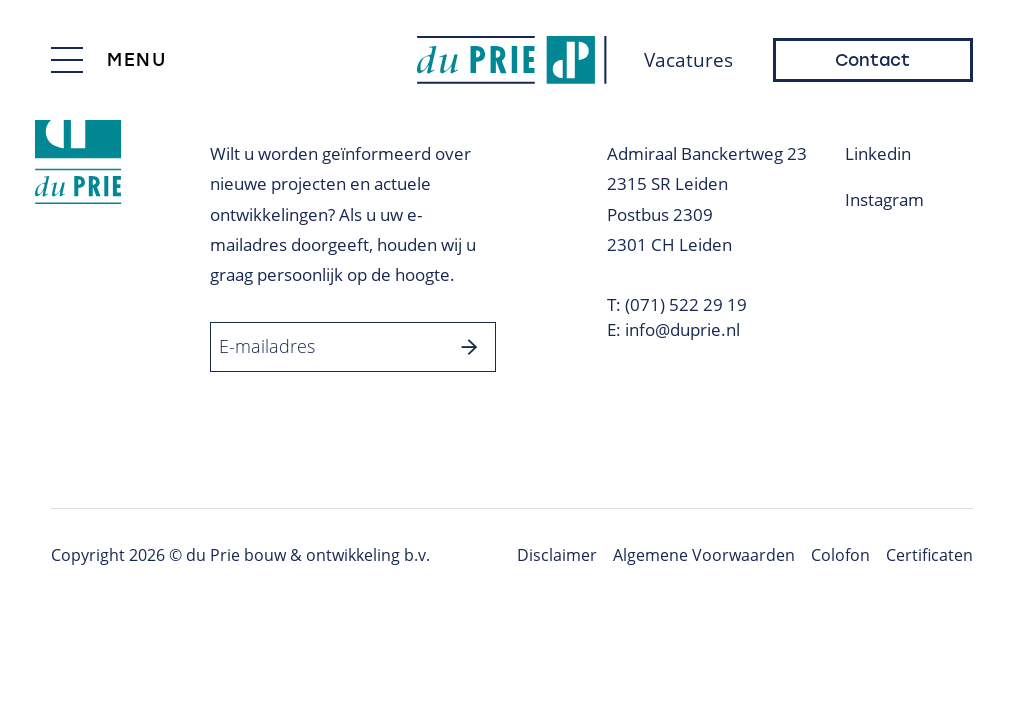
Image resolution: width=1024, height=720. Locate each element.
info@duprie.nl (682, 329)
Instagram (884, 199)
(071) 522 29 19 (686, 304)
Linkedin (878, 153)
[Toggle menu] (108, 60)
